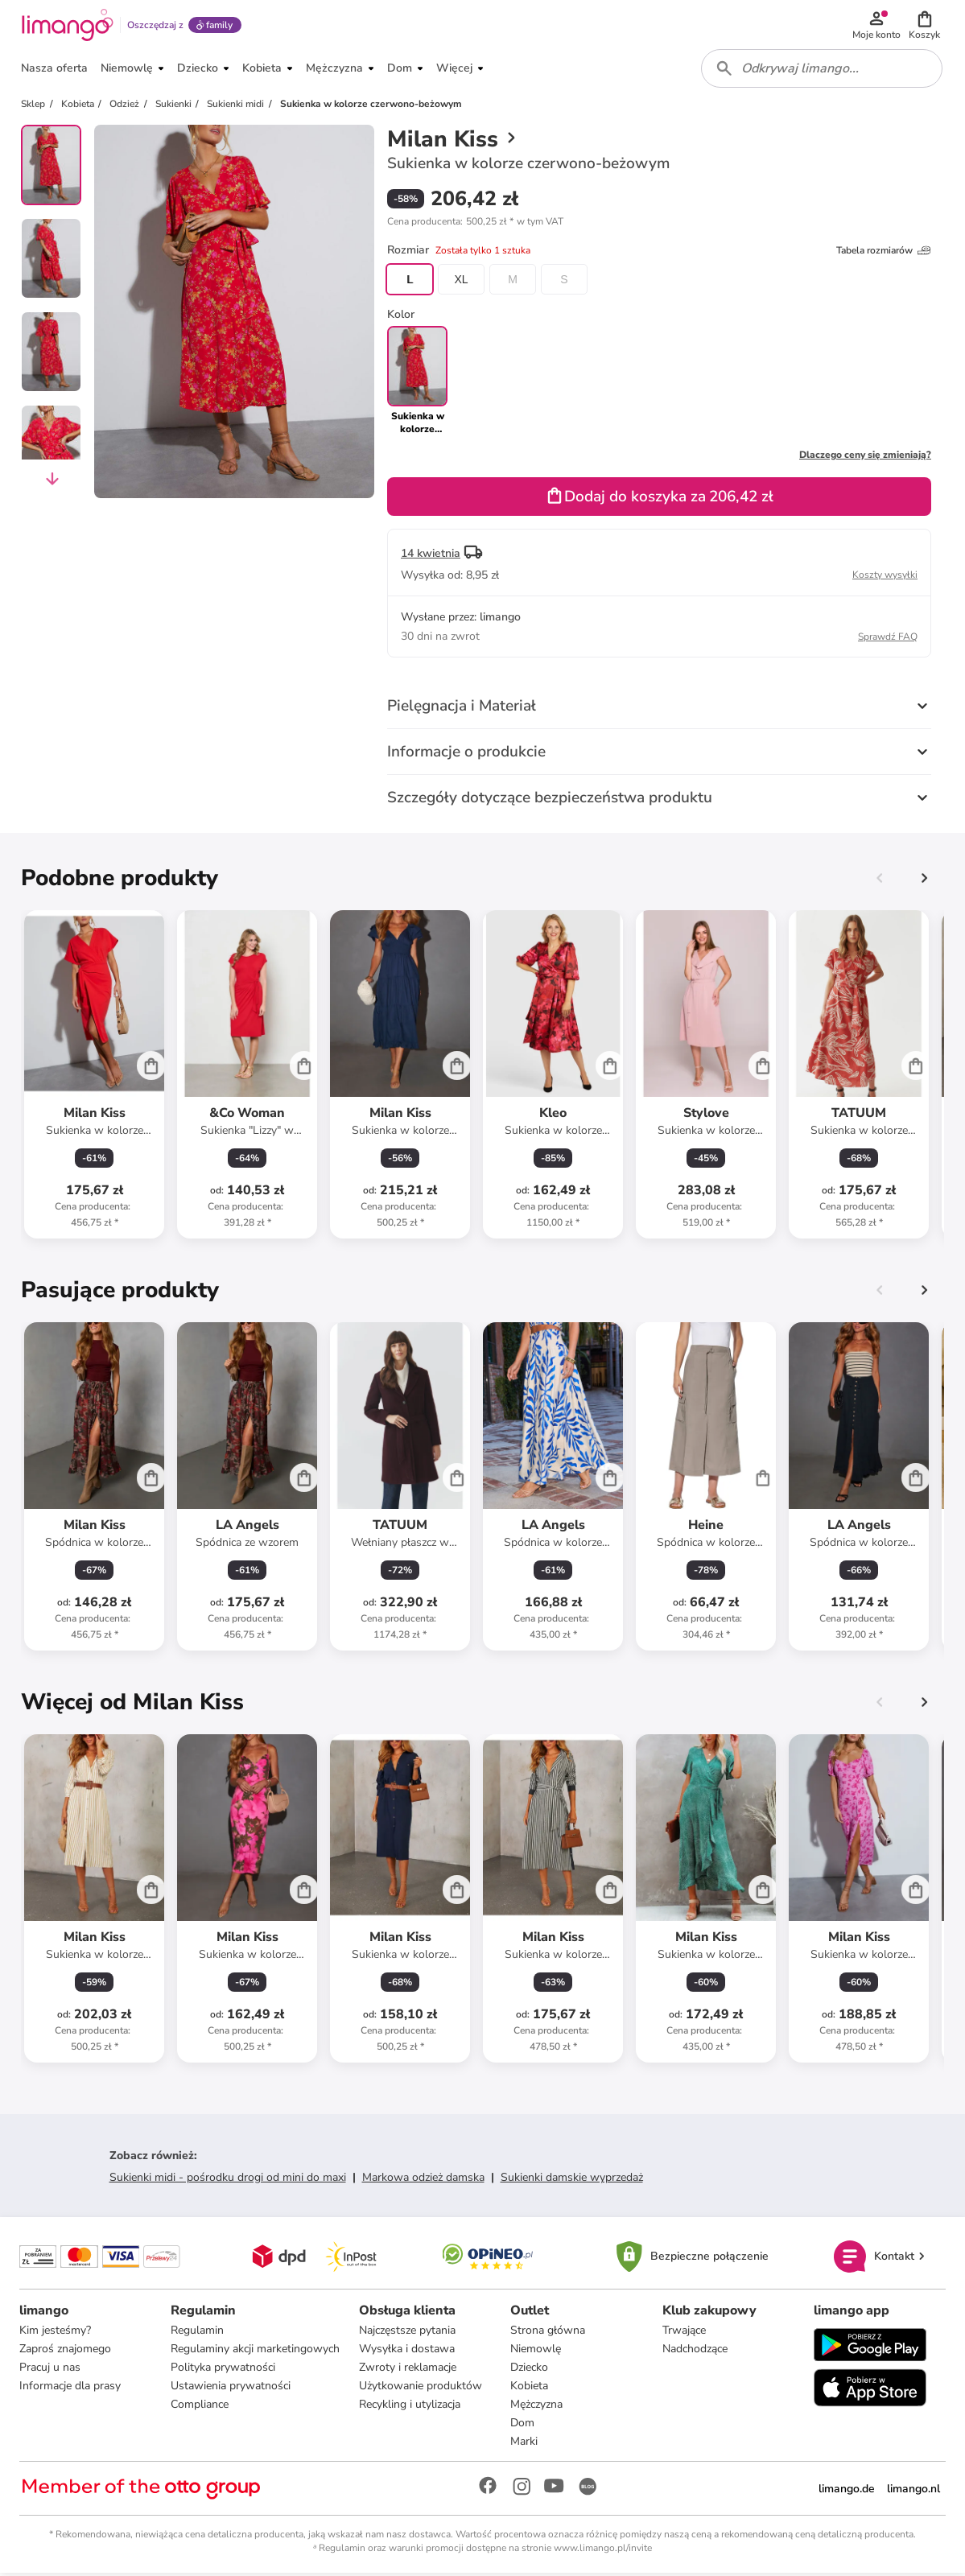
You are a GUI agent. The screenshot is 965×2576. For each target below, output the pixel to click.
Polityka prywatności (223, 2369)
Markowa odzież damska (423, 2179)
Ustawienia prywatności (231, 2388)
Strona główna (547, 2332)
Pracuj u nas (49, 2369)
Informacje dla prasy (70, 2388)
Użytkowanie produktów (420, 2388)
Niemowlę (535, 2351)
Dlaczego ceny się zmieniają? (865, 457)
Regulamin (197, 2332)
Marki (524, 2443)
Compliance (200, 2406)
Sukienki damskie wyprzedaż (572, 2179)
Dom (522, 2425)
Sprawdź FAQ (888, 639)
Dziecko (529, 2369)
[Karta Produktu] (94, 1077)
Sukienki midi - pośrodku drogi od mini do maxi (227, 2179)
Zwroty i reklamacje (407, 2369)
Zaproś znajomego (65, 2351)
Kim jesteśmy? (55, 2332)
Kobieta (529, 2388)
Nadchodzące (695, 2351)
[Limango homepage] (67, 25)
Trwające (684, 2332)
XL (461, 281)
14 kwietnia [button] (430, 555)
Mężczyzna (536, 2406)
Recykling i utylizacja (409, 2406)
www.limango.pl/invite (603, 2550)
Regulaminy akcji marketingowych (255, 2351)
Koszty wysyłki (885, 577)
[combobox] (821, 70)
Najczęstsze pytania (407, 2332)
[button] (924, 25)
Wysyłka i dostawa (407, 2351)
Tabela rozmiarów (883, 252)
